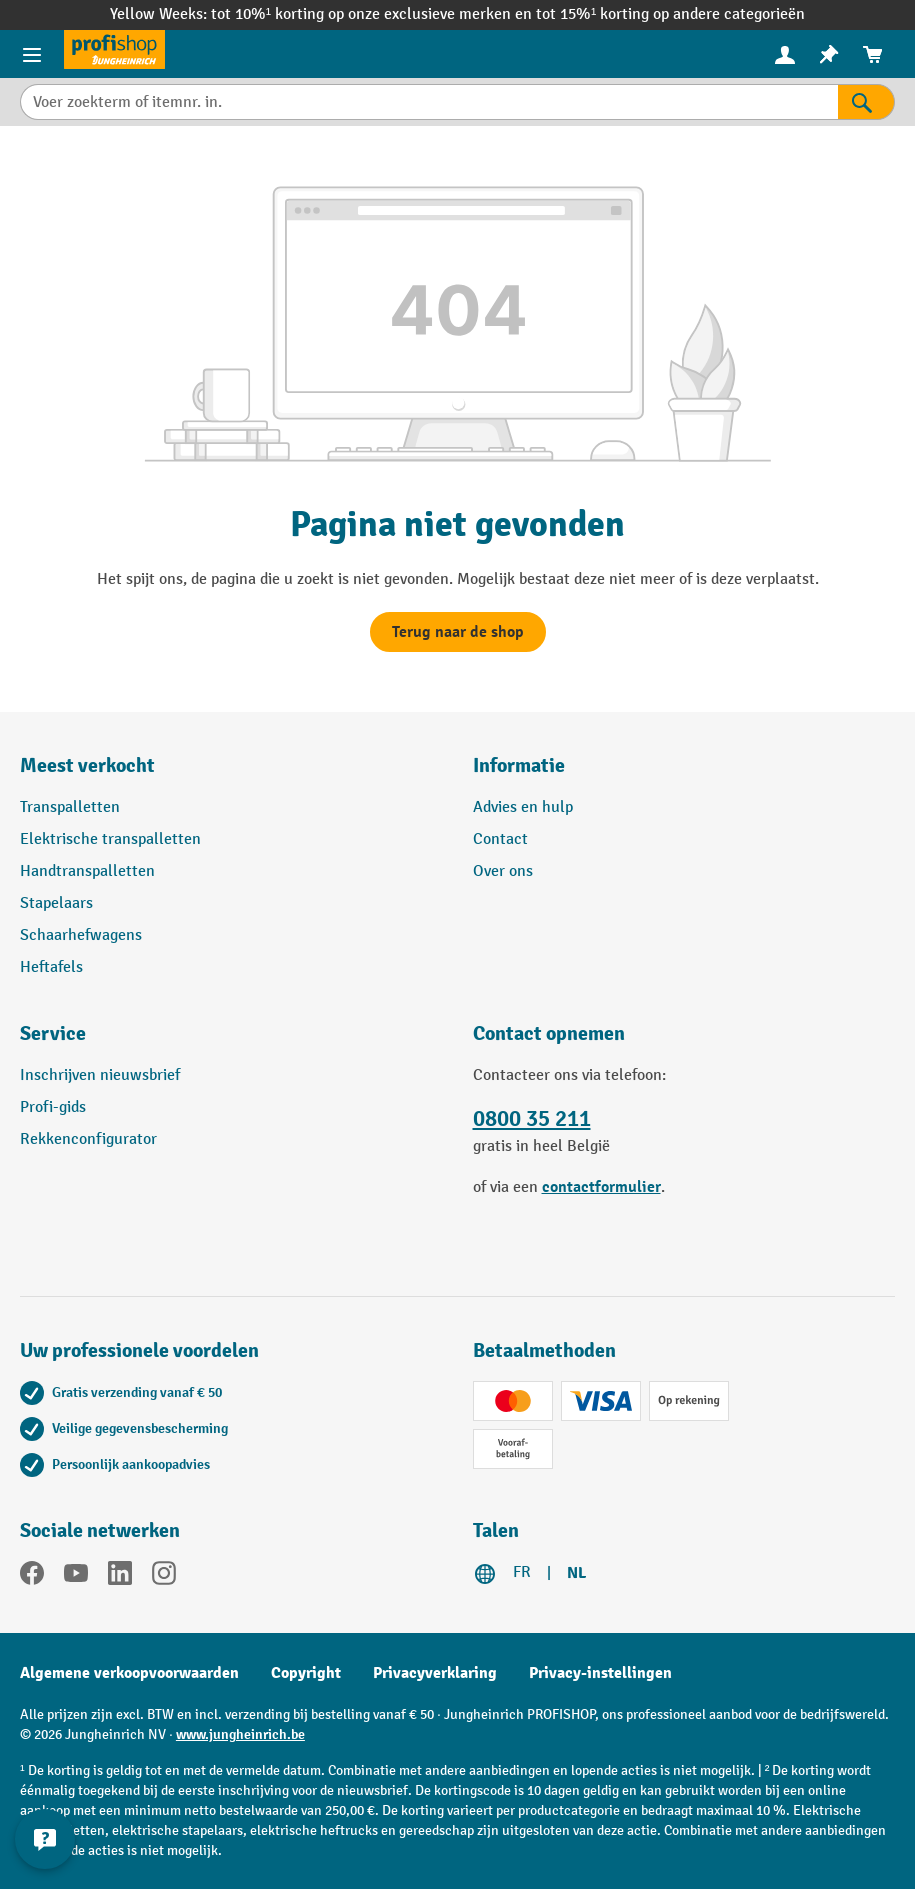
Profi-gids (53, 1107)
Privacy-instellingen (600, 1673)
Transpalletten (70, 807)
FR (522, 1572)
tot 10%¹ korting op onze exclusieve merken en (373, 14)
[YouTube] (76, 1577)
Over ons (503, 871)
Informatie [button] (519, 765)
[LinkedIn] (120, 1577)
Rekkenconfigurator (88, 1139)
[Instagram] (164, 1577)
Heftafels (51, 967)
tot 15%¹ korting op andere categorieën (670, 14)
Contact (500, 839)
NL (576, 1573)
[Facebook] (32, 1577)
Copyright (306, 1673)
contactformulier (601, 1187)
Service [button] (53, 1033)
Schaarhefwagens (81, 935)
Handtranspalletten (87, 871)
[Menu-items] (32, 54)
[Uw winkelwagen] (873, 54)
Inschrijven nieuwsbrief (100, 1075)
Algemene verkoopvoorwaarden (129, 1673)
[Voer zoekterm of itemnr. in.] (429, 102)
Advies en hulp (523, 807)
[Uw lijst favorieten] (829, 54)
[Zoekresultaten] (866, 102)
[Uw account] (785, 54)
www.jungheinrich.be (240, 1734)
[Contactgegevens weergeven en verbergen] (45, 1839)
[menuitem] (785, 54)
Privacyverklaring (435, 1673)
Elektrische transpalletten (110, 839)
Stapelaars (56, 903)
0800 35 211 (532, 1119)
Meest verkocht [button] (87, 765)
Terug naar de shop (458, 632)
